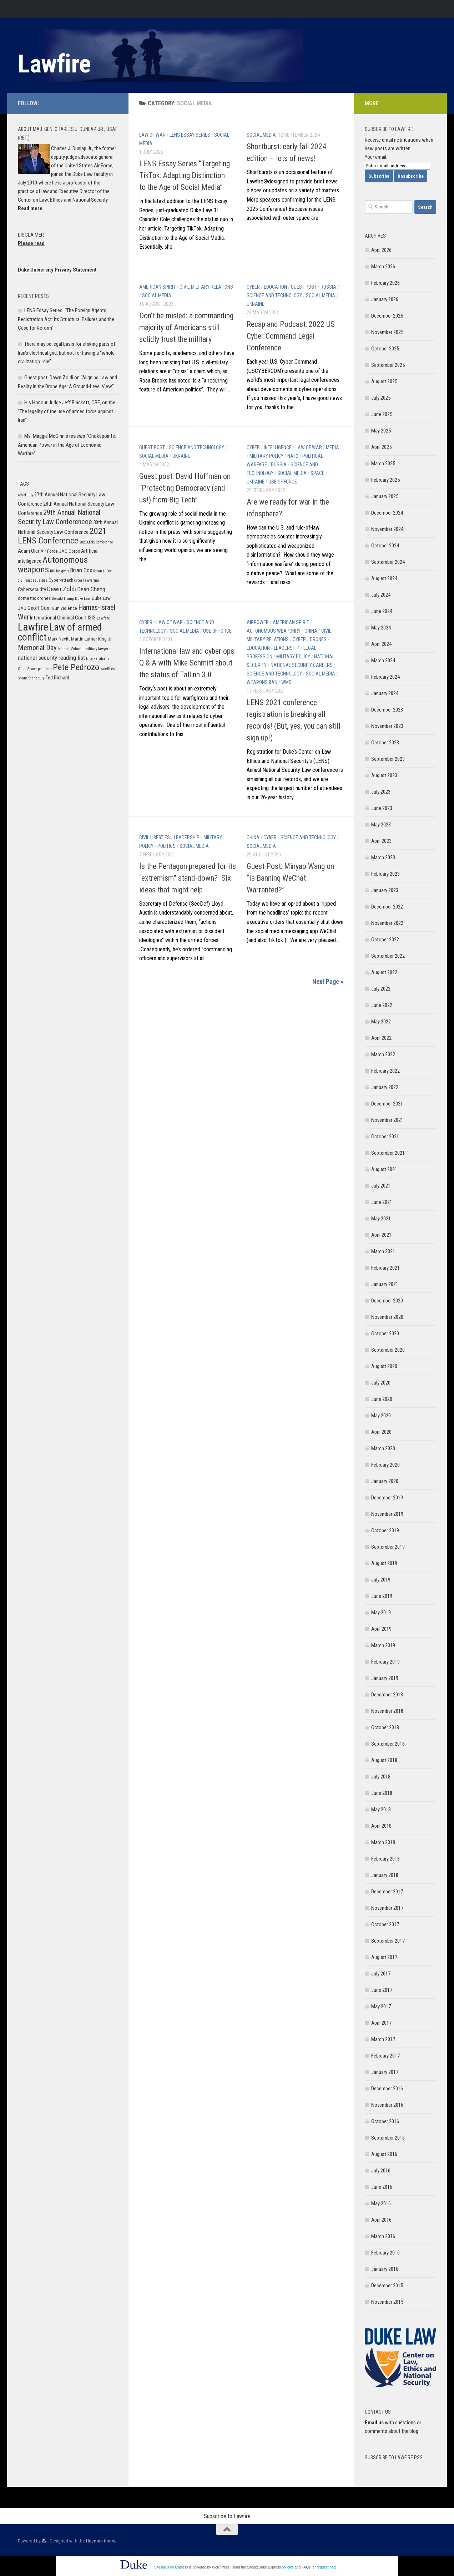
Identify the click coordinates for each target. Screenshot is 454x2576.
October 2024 (385, 545)
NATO (292, 456)
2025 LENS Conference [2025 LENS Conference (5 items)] (96, 542)
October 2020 (385, 1333)
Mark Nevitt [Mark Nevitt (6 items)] (59, 639)
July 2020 (380, 1383)
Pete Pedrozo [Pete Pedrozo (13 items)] (76, 667)
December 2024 (387, 513)
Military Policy (266, 456)
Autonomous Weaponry (274, 631)
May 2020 (381, 1415)
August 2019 (384, 1563)
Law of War (152, 135)
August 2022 (384, 972)
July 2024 (380, 595)
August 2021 (384, 1169)
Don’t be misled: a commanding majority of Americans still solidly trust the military (186, 327)
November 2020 (387, 1317)
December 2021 (387, 1103)
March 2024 (383, 660)
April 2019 (381, 1629)
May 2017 (381, 2006)
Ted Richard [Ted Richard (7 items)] (57, 677)
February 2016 (385, 2252)
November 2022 (387, 923)
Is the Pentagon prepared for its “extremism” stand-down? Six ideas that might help (187, 878)
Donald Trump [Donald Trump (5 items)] (63, 598)
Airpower (258, 622)
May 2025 (381, 430)
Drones (318, 639)
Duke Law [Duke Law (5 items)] (83, 598)
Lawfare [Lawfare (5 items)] (103, 618)
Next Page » (327, 981)
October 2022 (385, 939)
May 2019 (381, 1612)
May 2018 (381, 1809)
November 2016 (387, 2105)
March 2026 (383, 266)
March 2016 (383, 2236)
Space (317, 473)
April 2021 (381, 1235)
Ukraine (255, 304)
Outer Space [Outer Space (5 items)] (27, 669)
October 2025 (385, 348)
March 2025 (383, 463)
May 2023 (381, 824)
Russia (328, 287)
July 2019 (380, 1580)
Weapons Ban (262, 682)
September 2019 (388, 1547)
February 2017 (385, 2056)
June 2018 (381, 1793)
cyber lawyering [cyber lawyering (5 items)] (86, 580)
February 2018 (385, 1859)
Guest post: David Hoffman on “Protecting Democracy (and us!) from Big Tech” (185, 488)
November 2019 (387, 1514)
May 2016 (381, 2203)
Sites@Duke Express (171, 2567)
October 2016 (385, 2121)
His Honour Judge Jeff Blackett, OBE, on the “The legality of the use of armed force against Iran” (66, 411)
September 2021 (388, 1153)
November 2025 (387, 332)
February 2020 (385, 1465)
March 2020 (383, 1448)
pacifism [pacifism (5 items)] (45, 669)
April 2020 (381, 1432)
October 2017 (385, 1924)
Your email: (376, 157)
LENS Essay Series (190, 135)
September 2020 (388, 1350)
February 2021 (385, 1268)
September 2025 (388, 365)
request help (326, 2567)
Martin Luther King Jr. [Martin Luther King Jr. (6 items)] (91, 639)
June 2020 (381, 1399)
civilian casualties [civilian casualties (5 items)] (32, 580)
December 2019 (387, 1497)
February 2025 (385, 480)
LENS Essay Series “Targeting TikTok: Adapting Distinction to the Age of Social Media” (184, 175)
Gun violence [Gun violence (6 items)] (64, 608)
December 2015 (387, 2285)
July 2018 (380, 1776)
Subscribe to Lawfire (227, 2516)
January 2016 (384, 2269)
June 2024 (381, 611)
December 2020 (387, 1300)
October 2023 (385, 742)
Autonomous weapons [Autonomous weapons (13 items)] (53, 565)
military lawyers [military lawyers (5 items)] (97, 649)
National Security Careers (302, 665)
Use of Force (282, 482)
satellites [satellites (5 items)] (107, 669)
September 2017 (388, 1941)
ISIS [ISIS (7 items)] (92, 617)
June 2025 (381, 414)
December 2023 (387, 710)
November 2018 (387, 1711)
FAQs (306, 2567)
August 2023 (384, 775)
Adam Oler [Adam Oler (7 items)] (28, 551)
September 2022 (388, 956)
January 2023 (384, 890)
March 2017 (383, 2039)
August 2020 (384, 1366)
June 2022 (381, 1005)
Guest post (304, 287)
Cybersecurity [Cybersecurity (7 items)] (32, 589)
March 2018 (383, 1842)
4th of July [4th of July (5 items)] (25, 495)
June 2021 (381, 1202)
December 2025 (387, 316)
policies (287, 2567)
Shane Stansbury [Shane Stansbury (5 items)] (31, 678)
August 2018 (384, 1760)
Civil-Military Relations (206, 287)
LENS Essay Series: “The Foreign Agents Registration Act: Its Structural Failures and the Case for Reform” (66, 319)
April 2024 (381, 644)
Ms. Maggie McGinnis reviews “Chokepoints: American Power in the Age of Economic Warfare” (67, 445)
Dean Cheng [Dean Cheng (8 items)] (91, 589)
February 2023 (385, 874)
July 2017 (380, 1973)
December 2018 (387, 1694)
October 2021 (385, 1136)
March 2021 (383, 1251)
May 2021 (381, 1218)
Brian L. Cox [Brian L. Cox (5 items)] (102, 571)
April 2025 (381, 447)
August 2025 (384, 381)
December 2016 (387, 2088)
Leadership (286, 648)
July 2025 (380, 398)
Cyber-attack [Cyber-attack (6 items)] (61, 580)
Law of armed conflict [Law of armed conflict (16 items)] (60, 632)
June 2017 (381, 1990)
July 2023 (380, 792)
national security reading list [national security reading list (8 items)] (51, 657)
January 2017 (384, 2072)
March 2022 (383, 1054)
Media (332, 447)
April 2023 (381, 841)
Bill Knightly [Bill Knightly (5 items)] (59, 571)
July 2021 (380, 1186)
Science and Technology (274, 295)
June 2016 (381, 2187)
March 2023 (383, 857)
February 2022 (385, 1071)
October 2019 (385, 1530)
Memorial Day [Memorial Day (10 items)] (37, 647)
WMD (286, 682)
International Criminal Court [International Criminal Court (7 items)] (58, 617)
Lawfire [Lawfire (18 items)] (33, 627)
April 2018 (381, 1826)
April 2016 (381, 2220)
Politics (166, 846)
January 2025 (384, 496)
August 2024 (384, 578)
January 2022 (384, 1087)
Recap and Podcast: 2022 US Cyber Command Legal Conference (291, 336)
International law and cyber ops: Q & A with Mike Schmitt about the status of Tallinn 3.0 (187, 663)
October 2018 (385, 1727)
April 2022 (381, 1038)
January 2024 (384, 693)
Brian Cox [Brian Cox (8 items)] (81, 570)
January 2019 (384, 1678)
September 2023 (388, 759)
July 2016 (380, 2170)
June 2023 (381, 808)
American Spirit (157, 287)
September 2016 (388, 2138)
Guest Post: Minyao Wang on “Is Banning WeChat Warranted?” (290, 878)
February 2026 (385, 283)
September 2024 (388, 562)
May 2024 (381, 627)
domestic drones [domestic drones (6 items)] (34, 598)
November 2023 (387, 726)
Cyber (253, 287)
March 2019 (383, 1645)
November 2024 (387, 529)
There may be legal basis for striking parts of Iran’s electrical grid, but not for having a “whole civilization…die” (66, 353)
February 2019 (385, 1662)
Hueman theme (101, 2541)
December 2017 (387, 1891)
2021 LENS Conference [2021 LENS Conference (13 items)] (62, 536)
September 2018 (388, 1744)
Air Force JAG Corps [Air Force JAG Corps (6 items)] (60, 551)
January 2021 (384, 1284)
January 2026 (384, 299)
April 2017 (381, 2023)
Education (275, 287)
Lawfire (54, 64)
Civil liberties (154, 837)
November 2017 (387, 1908)
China (310, 631)
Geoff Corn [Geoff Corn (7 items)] (39, 608)
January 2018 (384, 1875)
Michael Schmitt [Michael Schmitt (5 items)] (70, 649)
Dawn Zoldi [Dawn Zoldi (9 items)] (61, 589)
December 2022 (387, 907)
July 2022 (380, 989)
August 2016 (384, 2154)
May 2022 (381, 1021)
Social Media (261, 135)
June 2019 (381, 1596)
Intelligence (278, 447)
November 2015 (387, 2302)
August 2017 (384, 1957)
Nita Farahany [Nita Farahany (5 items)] (97, 658)
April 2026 (381, 250)
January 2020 (384, 1481)
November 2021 (387, 1120)
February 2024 (385, 677)
